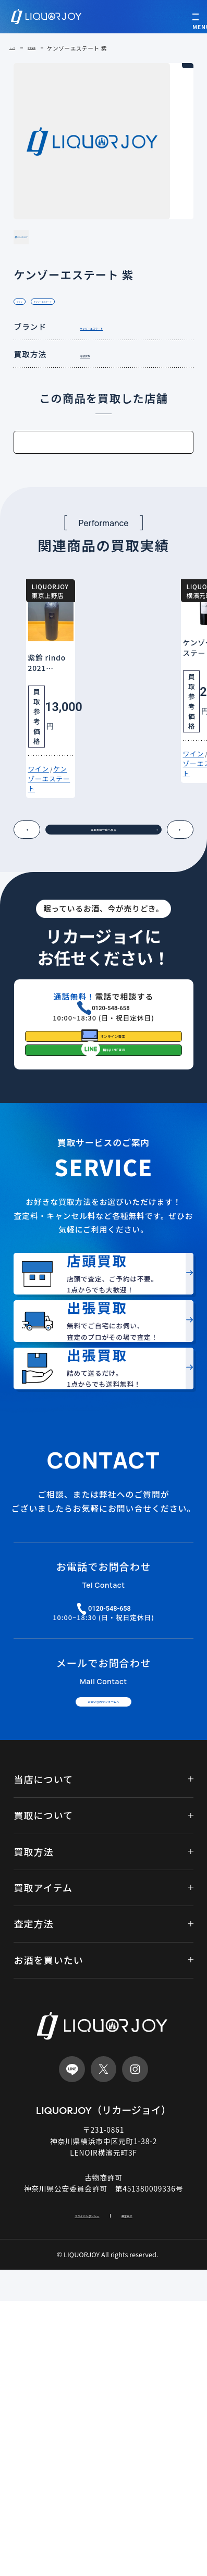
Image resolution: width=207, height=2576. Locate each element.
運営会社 (151, 2487)
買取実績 (51, 48)
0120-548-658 (111, 1114)
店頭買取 (95, 393)
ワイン (30, 335)
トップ (18, 48)
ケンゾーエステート (86, 335)
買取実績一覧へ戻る (109, 926)
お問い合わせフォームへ (103, 1961)
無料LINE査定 (117, 1197)
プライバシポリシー (76, 2487)
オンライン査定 (115, 1161)
